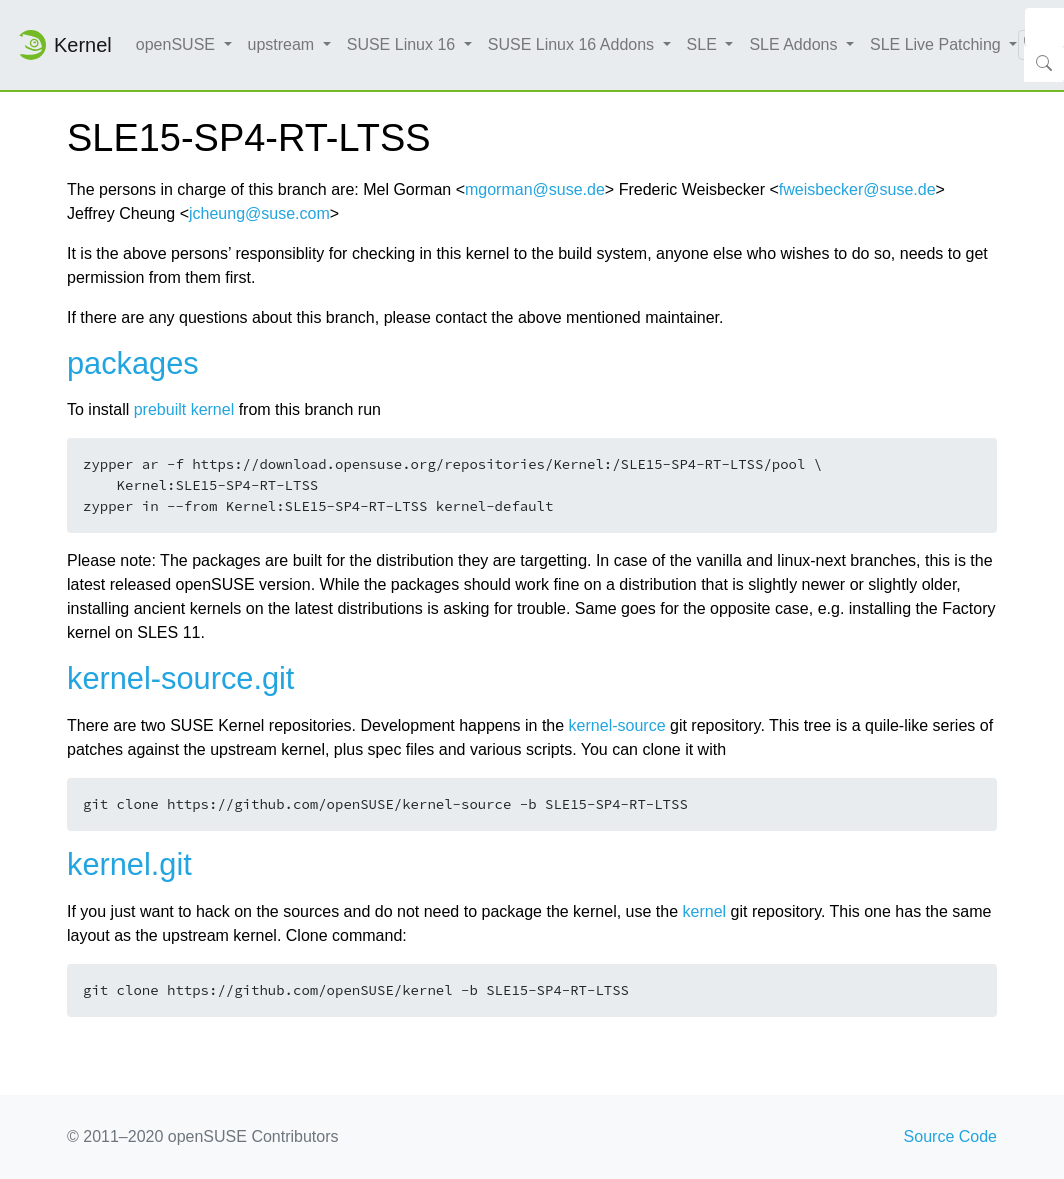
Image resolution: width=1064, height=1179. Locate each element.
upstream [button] (283, 44)
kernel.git (129, 864)
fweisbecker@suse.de (857, 189)
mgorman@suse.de (535, 189)
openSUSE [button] (178, 44)
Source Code (950, 1136)
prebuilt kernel (184, 409)
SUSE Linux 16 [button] (403, 44)
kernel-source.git (180, 678)
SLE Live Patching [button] (937, 44)
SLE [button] (704, 44)
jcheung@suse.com (259, 213)
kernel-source (617, 725)
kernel (705, 911)
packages (133, 363)
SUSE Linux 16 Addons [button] (573, 44)
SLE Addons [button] (795, 44)
